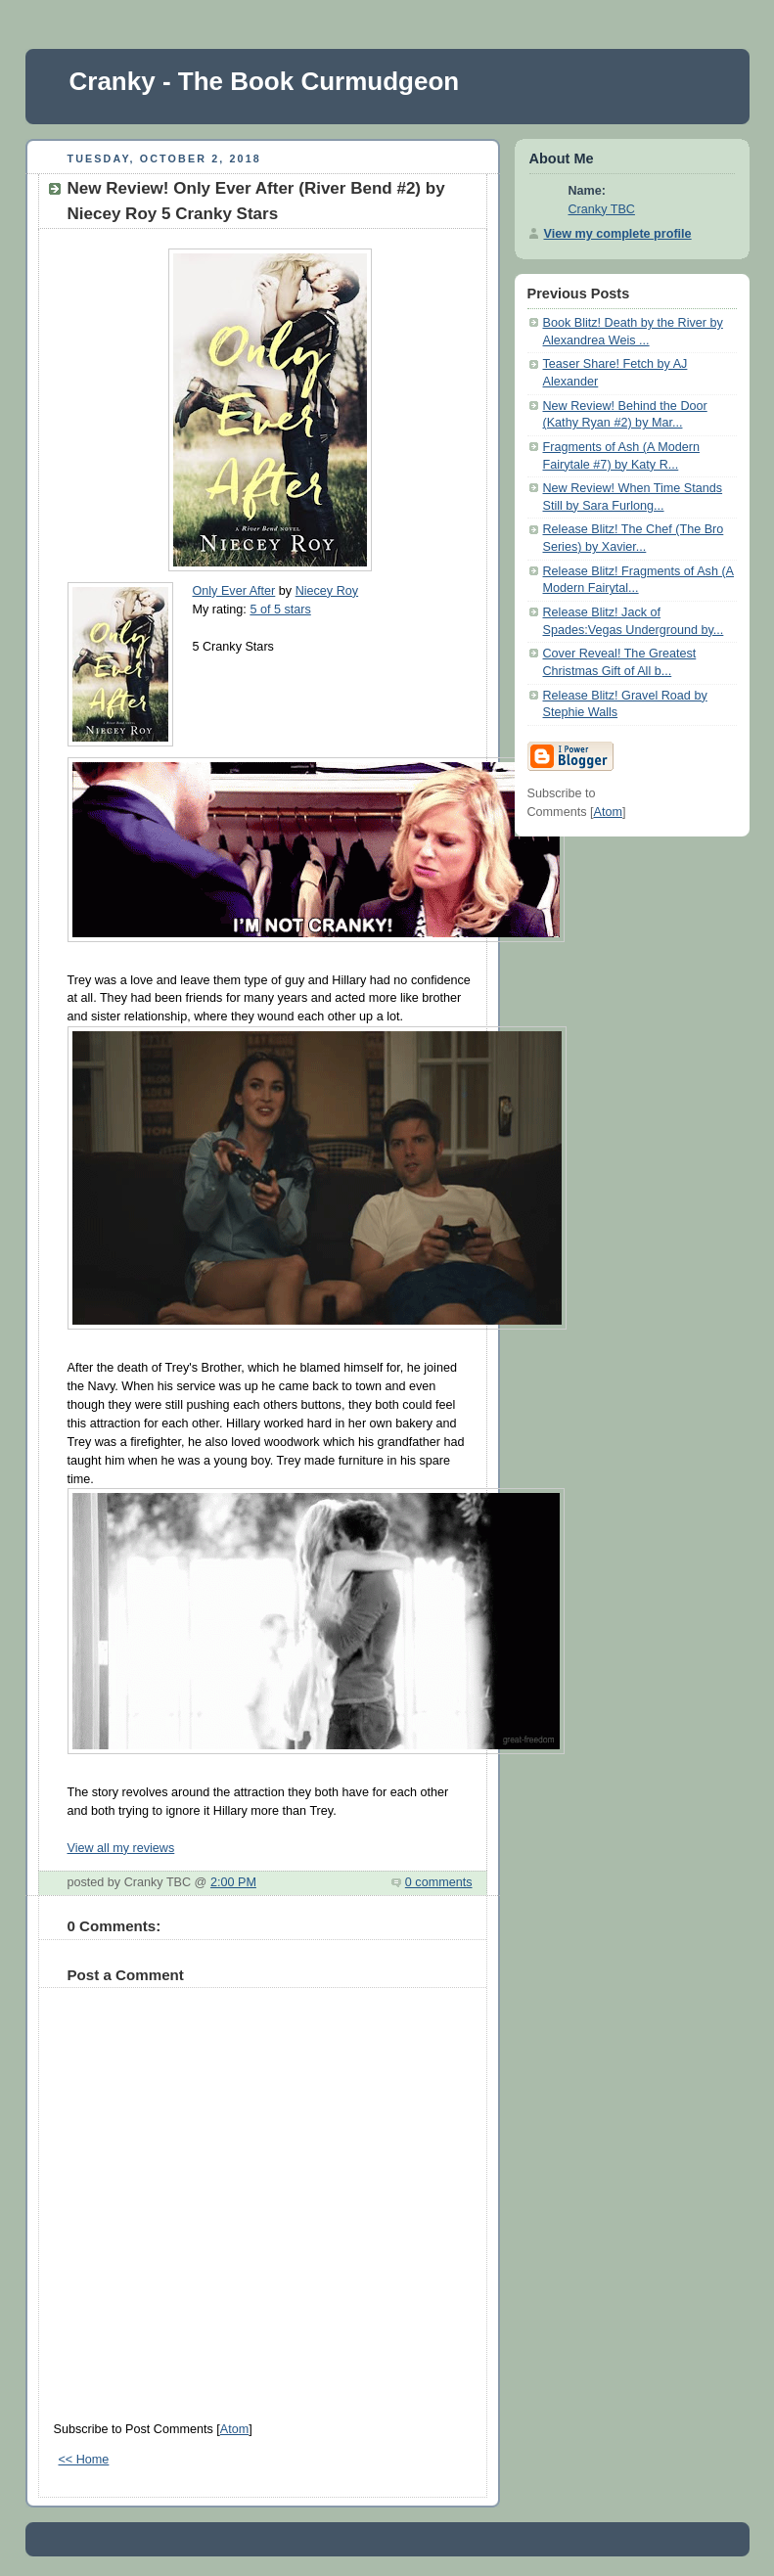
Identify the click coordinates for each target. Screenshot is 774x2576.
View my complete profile (618, 234)
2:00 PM (233, 1882)
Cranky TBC (602, 209)
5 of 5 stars (280, 609)
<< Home (84, 2459)
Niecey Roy (327, 591)
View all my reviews (121, 1848)
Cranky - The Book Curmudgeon (264, 81)
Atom (234, 2429)
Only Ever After (234, 591)
